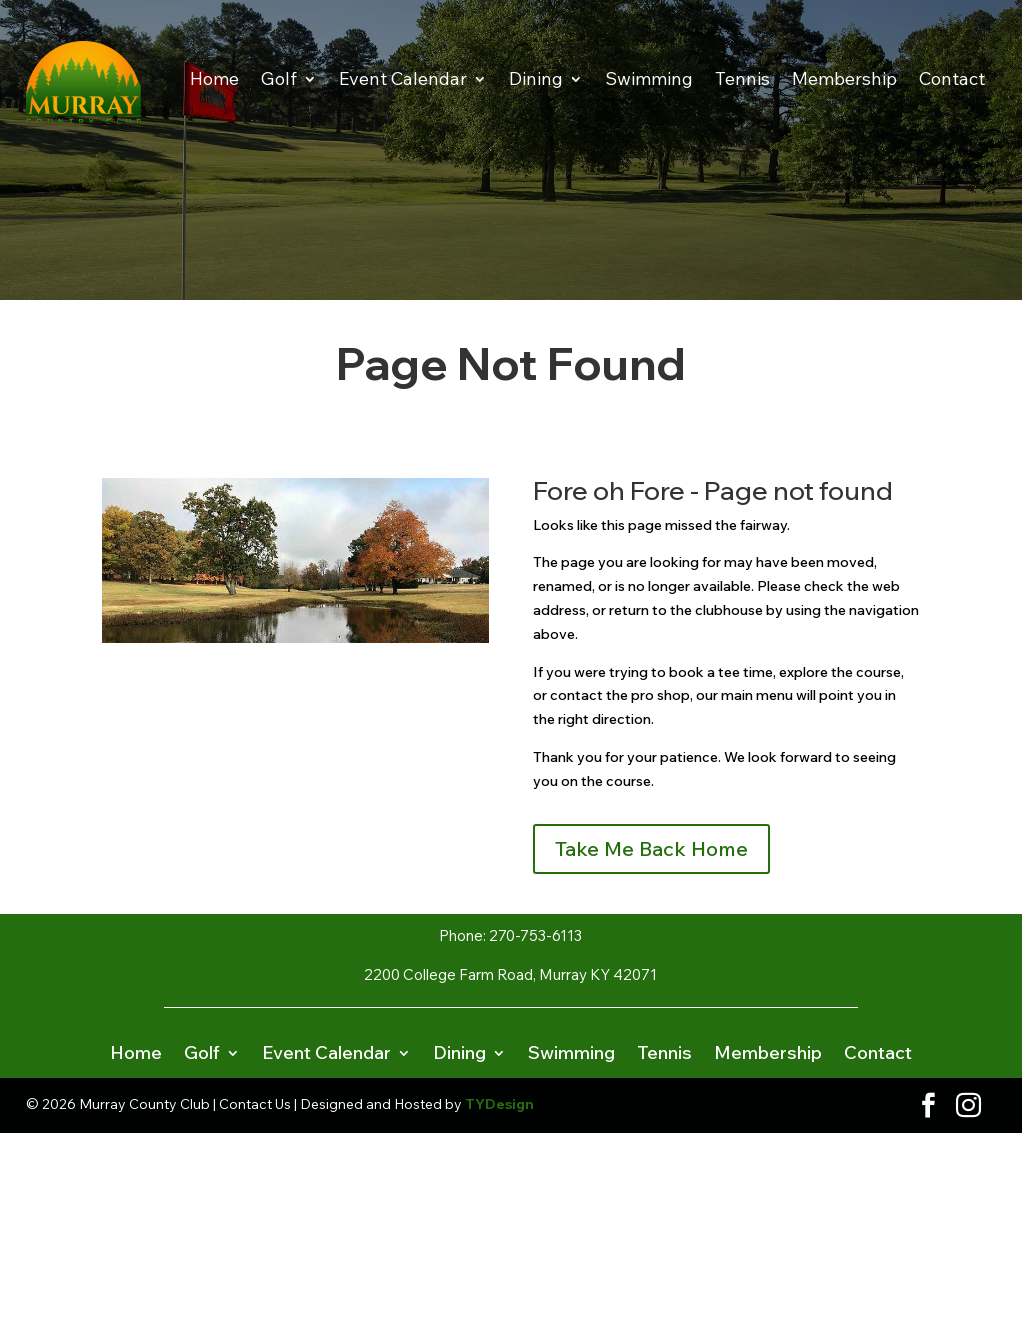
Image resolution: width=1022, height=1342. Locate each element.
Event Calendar (403, 78)
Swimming (649, 78)
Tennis (742, 78)
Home (214, 78)
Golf (279, 78)
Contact (952, 78)
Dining (536, 78)
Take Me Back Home (651, 848)
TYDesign (499, 1104)
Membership (844, 78)
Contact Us (255, 1104)
